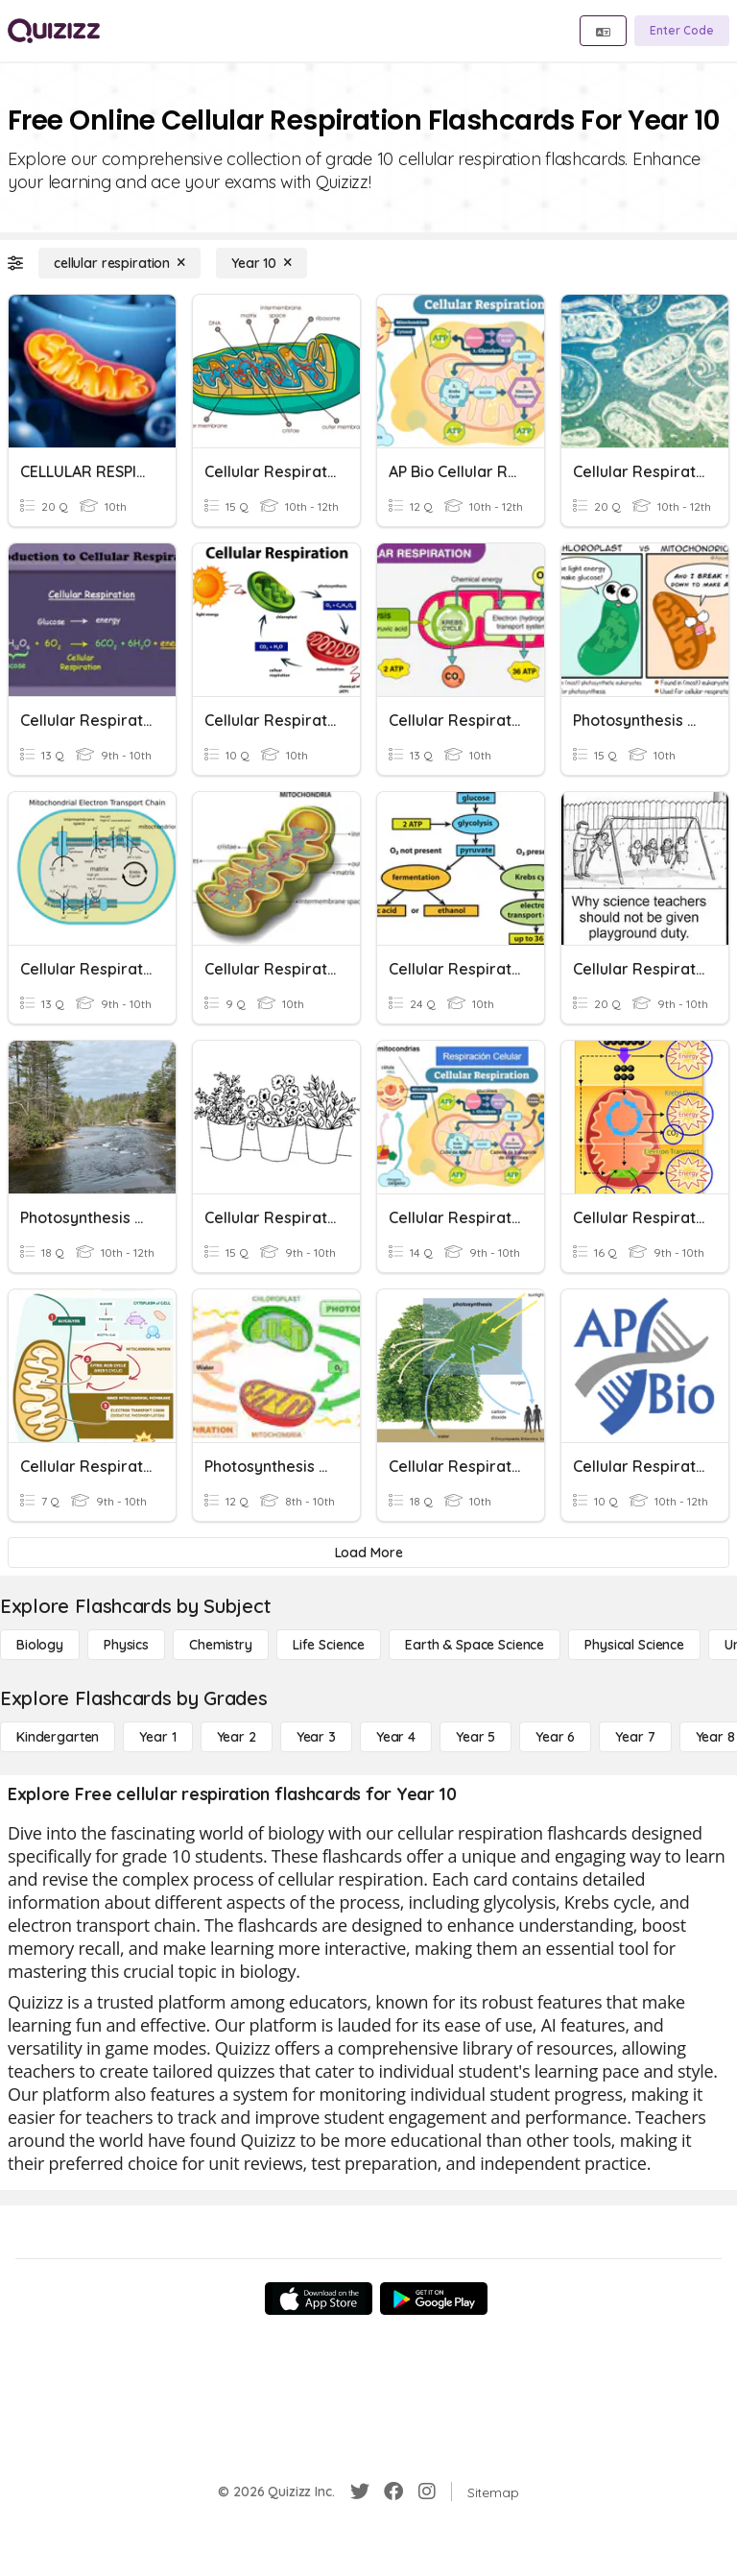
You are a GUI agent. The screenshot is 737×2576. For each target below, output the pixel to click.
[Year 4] (396, 1736)
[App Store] (318, 2298)
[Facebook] (393, 2491)
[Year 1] (157, 1736)
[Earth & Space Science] (474, 1644)
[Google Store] (433, 2298)
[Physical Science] (634, 1644)
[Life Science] (328, 1644)
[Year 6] (555, 1736)
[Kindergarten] (57, 1736)
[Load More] (368, 1552)
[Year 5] (475, 1736)
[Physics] (126, 1644)
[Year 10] (261, 263)
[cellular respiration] (119, 263)
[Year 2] (237, 1736)
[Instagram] (427, 2491)
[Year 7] (635, 1736)
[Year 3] (316, 1736)
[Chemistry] (221, 1644)
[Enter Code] (681, 30)
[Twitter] (359, 2491)
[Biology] (40, 1644)
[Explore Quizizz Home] (54, 30)
